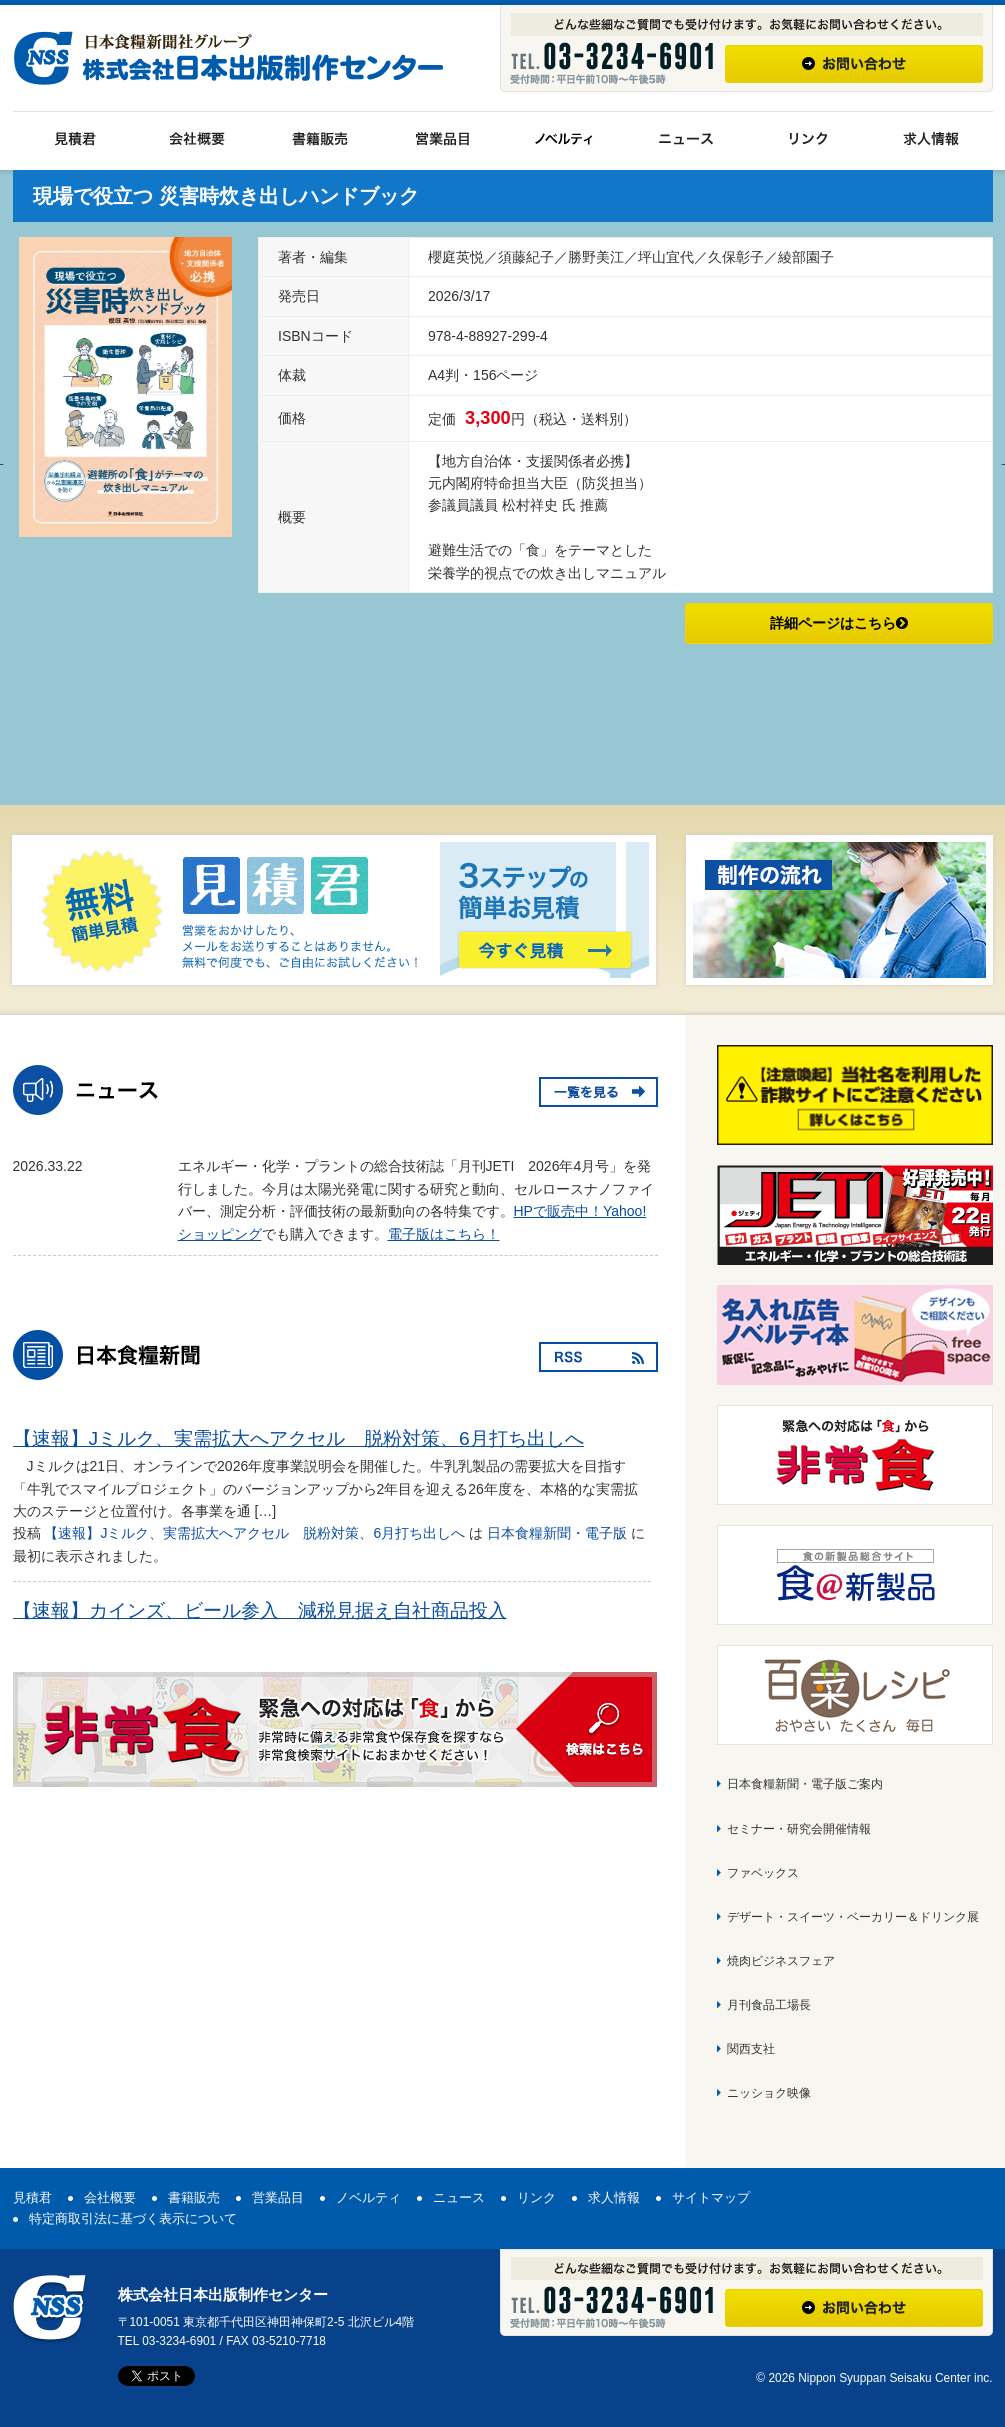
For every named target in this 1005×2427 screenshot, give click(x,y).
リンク (536, 2197)
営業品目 (278, 2197)
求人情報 (614, 2197)
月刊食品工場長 (769, 2005)
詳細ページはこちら (839, 623)
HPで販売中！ (558, 1211)
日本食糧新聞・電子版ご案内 (805, 1784)
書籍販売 (194, 2197)
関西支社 (751, 2049)
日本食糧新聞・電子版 (557, 1533)
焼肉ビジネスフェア (781, 1961)
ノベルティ (368, 2197)
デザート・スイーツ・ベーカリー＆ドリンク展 (853, 1917)
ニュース (459, 2197)
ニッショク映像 (769, 2093)
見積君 (32, 2197)
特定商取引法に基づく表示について (133, 2218)
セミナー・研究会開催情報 (799, 1829)
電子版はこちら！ (444, 1234)
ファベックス (763, 1873)
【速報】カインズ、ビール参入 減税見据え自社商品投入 (269, 1610)
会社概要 (110, 2197)
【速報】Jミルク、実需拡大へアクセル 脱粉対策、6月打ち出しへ (308, 1438)
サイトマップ (711, 2197)
